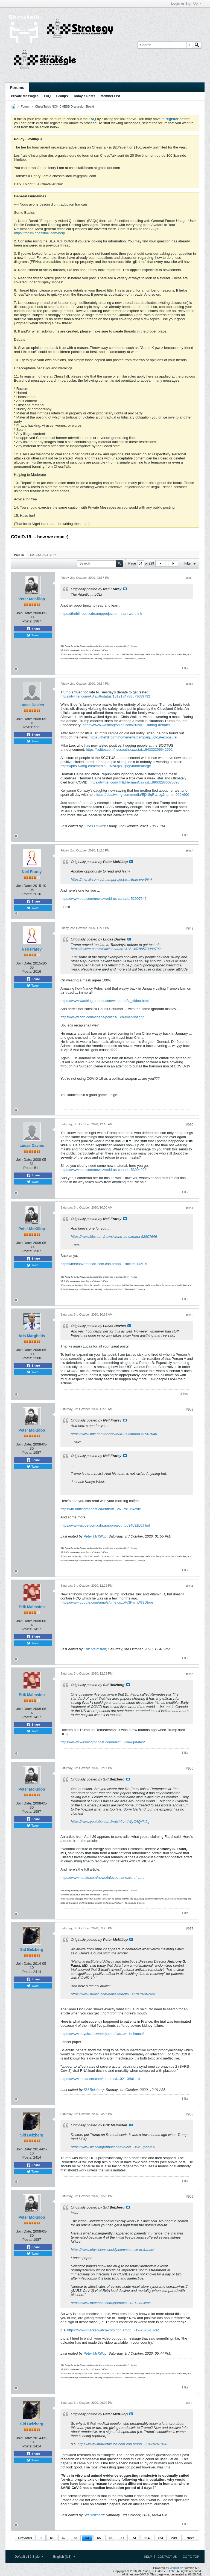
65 (99, 2538)
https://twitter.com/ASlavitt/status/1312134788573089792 (105, 696)
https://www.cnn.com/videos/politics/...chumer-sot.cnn (102, 1017)
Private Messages (25, 96)
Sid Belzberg (31, 1949)
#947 (189, 684)
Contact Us (167, 2556)
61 (52, 2538)
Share (33, 629)
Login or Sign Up (186, 3)
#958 (189, 2114)
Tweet (33, 635)
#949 (189, 928)
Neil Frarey (32, 871)
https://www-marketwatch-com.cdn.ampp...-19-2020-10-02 (113, 2330)
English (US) (64, 2557)
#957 (189, 1929)
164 (160, 2538)
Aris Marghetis (31, 1336)
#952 (189, 1315)
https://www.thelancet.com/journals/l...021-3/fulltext (100, 2079)
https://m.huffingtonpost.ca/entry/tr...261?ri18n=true (100, 1509)
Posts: (27, 621)
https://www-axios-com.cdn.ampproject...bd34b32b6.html (105, 1525)
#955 (189, 1674)
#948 (189, 851)
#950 (189, 1125)
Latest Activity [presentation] (43, 554)
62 (63, 2538)
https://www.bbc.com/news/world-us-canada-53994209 (103, 1170)
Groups (62, 96)
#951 (189, 1208)
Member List (110, 96)
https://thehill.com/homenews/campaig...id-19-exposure (133, 737)
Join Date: (24, 613)
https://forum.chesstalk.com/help (39, 233)
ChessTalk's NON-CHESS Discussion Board (64, 106)
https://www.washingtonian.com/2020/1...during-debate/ (126, 725)
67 (122, 2538)
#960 (189, 2403)
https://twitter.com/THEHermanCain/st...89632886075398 (134, 782)
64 (87, 2538)
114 (147, 2538)
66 (110, 2538)
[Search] (165, 45)
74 (134, 2538)
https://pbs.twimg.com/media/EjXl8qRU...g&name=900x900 (142, 795)
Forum (25, 106)
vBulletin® (176, 2567)
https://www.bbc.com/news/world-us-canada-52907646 (103, 899)
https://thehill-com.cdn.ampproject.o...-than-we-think (101, 614)
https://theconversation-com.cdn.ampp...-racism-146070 (104, 1264)
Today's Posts (84, 96)
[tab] (19, 554)
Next (190, 2538)
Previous (25, 2538)
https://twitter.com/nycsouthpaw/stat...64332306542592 (129, 749)
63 (75, 2538)
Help (148, 2556)
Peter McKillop (31, 599)
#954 (189, 1586)
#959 (189, 2196)
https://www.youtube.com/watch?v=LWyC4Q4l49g (110, 1822)
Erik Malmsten (32, 1607)
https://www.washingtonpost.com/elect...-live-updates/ (102, 1742)
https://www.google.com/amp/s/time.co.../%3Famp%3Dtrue (106, 1602)
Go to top (191, 2556)
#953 (189, 1409)
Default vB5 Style (28, 2557)
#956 (189, 1768)
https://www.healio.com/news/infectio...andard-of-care (102, 1877)
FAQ (47, 96)
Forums (17, 87)
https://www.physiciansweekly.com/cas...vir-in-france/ (102, 2034)
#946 (189, 578)
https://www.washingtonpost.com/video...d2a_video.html (104, 1001)
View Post (125, 588)
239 (174, 2538)
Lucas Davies (31, 705)
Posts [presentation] (19, 554)
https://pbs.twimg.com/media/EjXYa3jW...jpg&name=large (105, 766)
